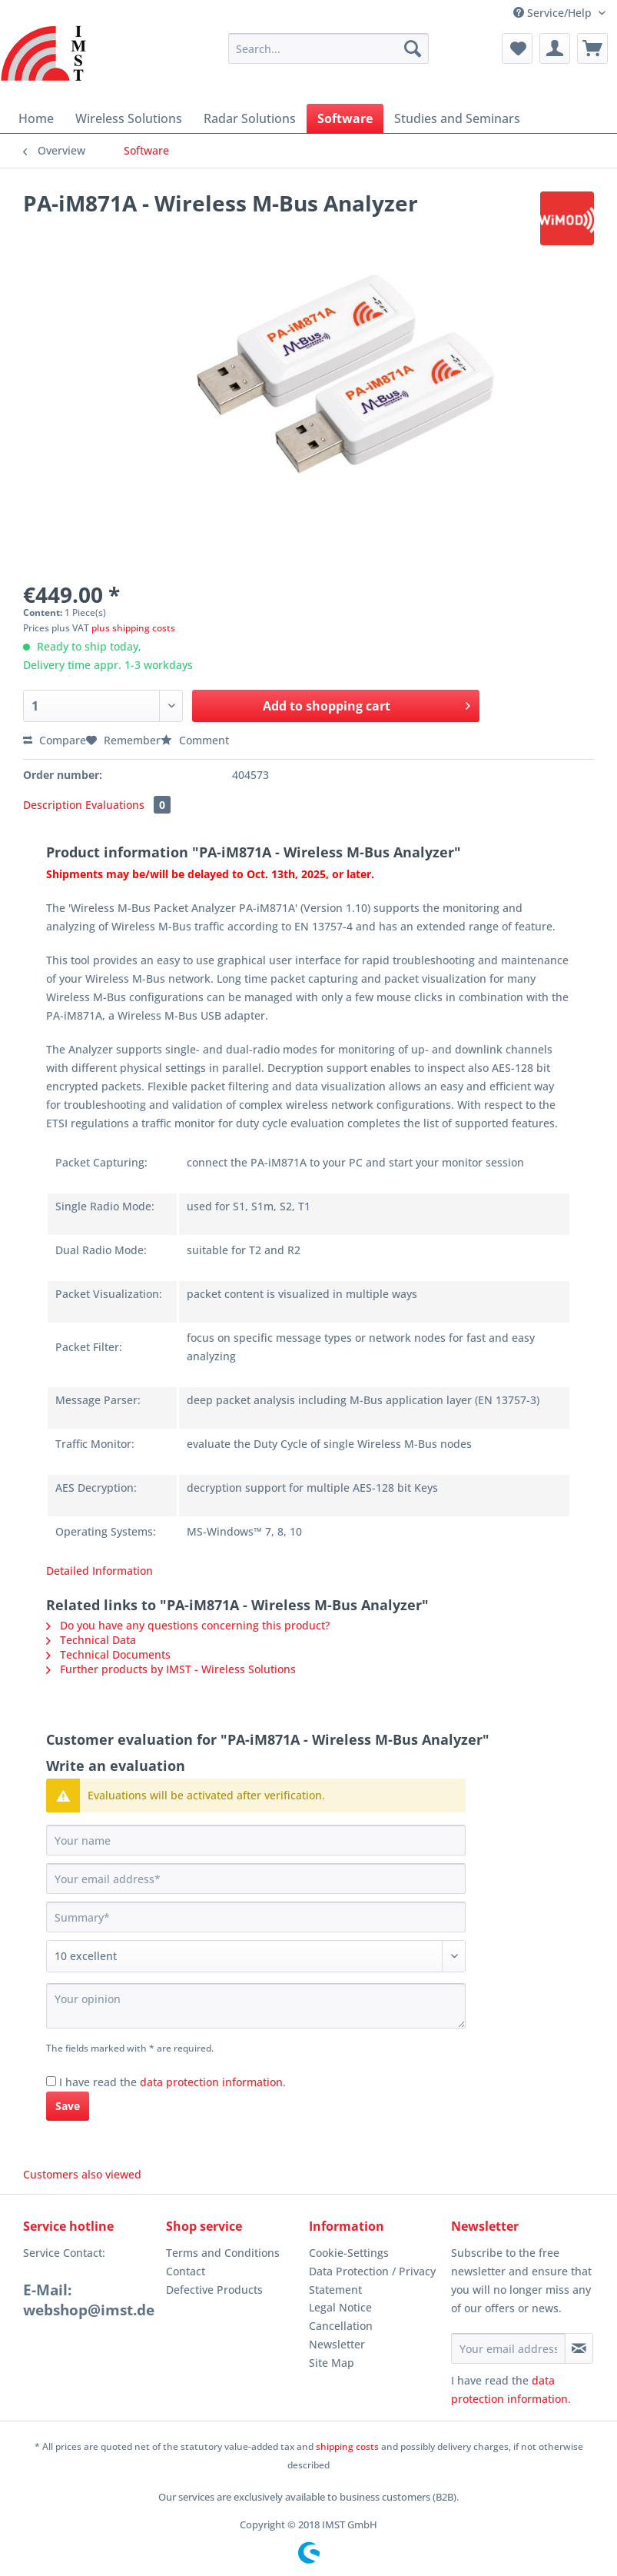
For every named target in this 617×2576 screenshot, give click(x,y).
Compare (54, 740)
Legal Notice (340, 2307)
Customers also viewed (82, 2174)
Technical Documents (108, 1654)
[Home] (36, 118)
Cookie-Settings (349, 2252)
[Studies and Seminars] (457, 118)
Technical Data (91, 1639)
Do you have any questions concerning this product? (188, 1625)
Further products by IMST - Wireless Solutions (171, 1669)
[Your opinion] (256, 2006)
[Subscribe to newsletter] (579, 2348)
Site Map (331, 2362)
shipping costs (347, 2446)
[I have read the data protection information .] (51, 2081)
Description (52, 804)
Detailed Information (99, 1570)
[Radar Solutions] (250, 118)
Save (67, 2105)
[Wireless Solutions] (129, 118)
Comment (195, 740)
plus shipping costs (133, 627)
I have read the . (172, 2082)
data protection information (211, 2082)
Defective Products (214, 2289)
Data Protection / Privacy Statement (372, 2280)
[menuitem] (328, 55)
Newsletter (337, 2344)
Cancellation (341, 2325)
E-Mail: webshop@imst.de (88, 2300)
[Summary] (256, 1917)
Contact (185, 2271)
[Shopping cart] (592, 48)
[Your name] (256, 1840)
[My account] (554, 48)
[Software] (345, 118)
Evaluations (128, 804)
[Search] (412, 48)
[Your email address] (256, 1878)
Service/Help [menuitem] (554, 12)
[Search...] (328, 48)
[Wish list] (517, 48)
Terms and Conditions (223, 2252)
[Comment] (256, 1956)
